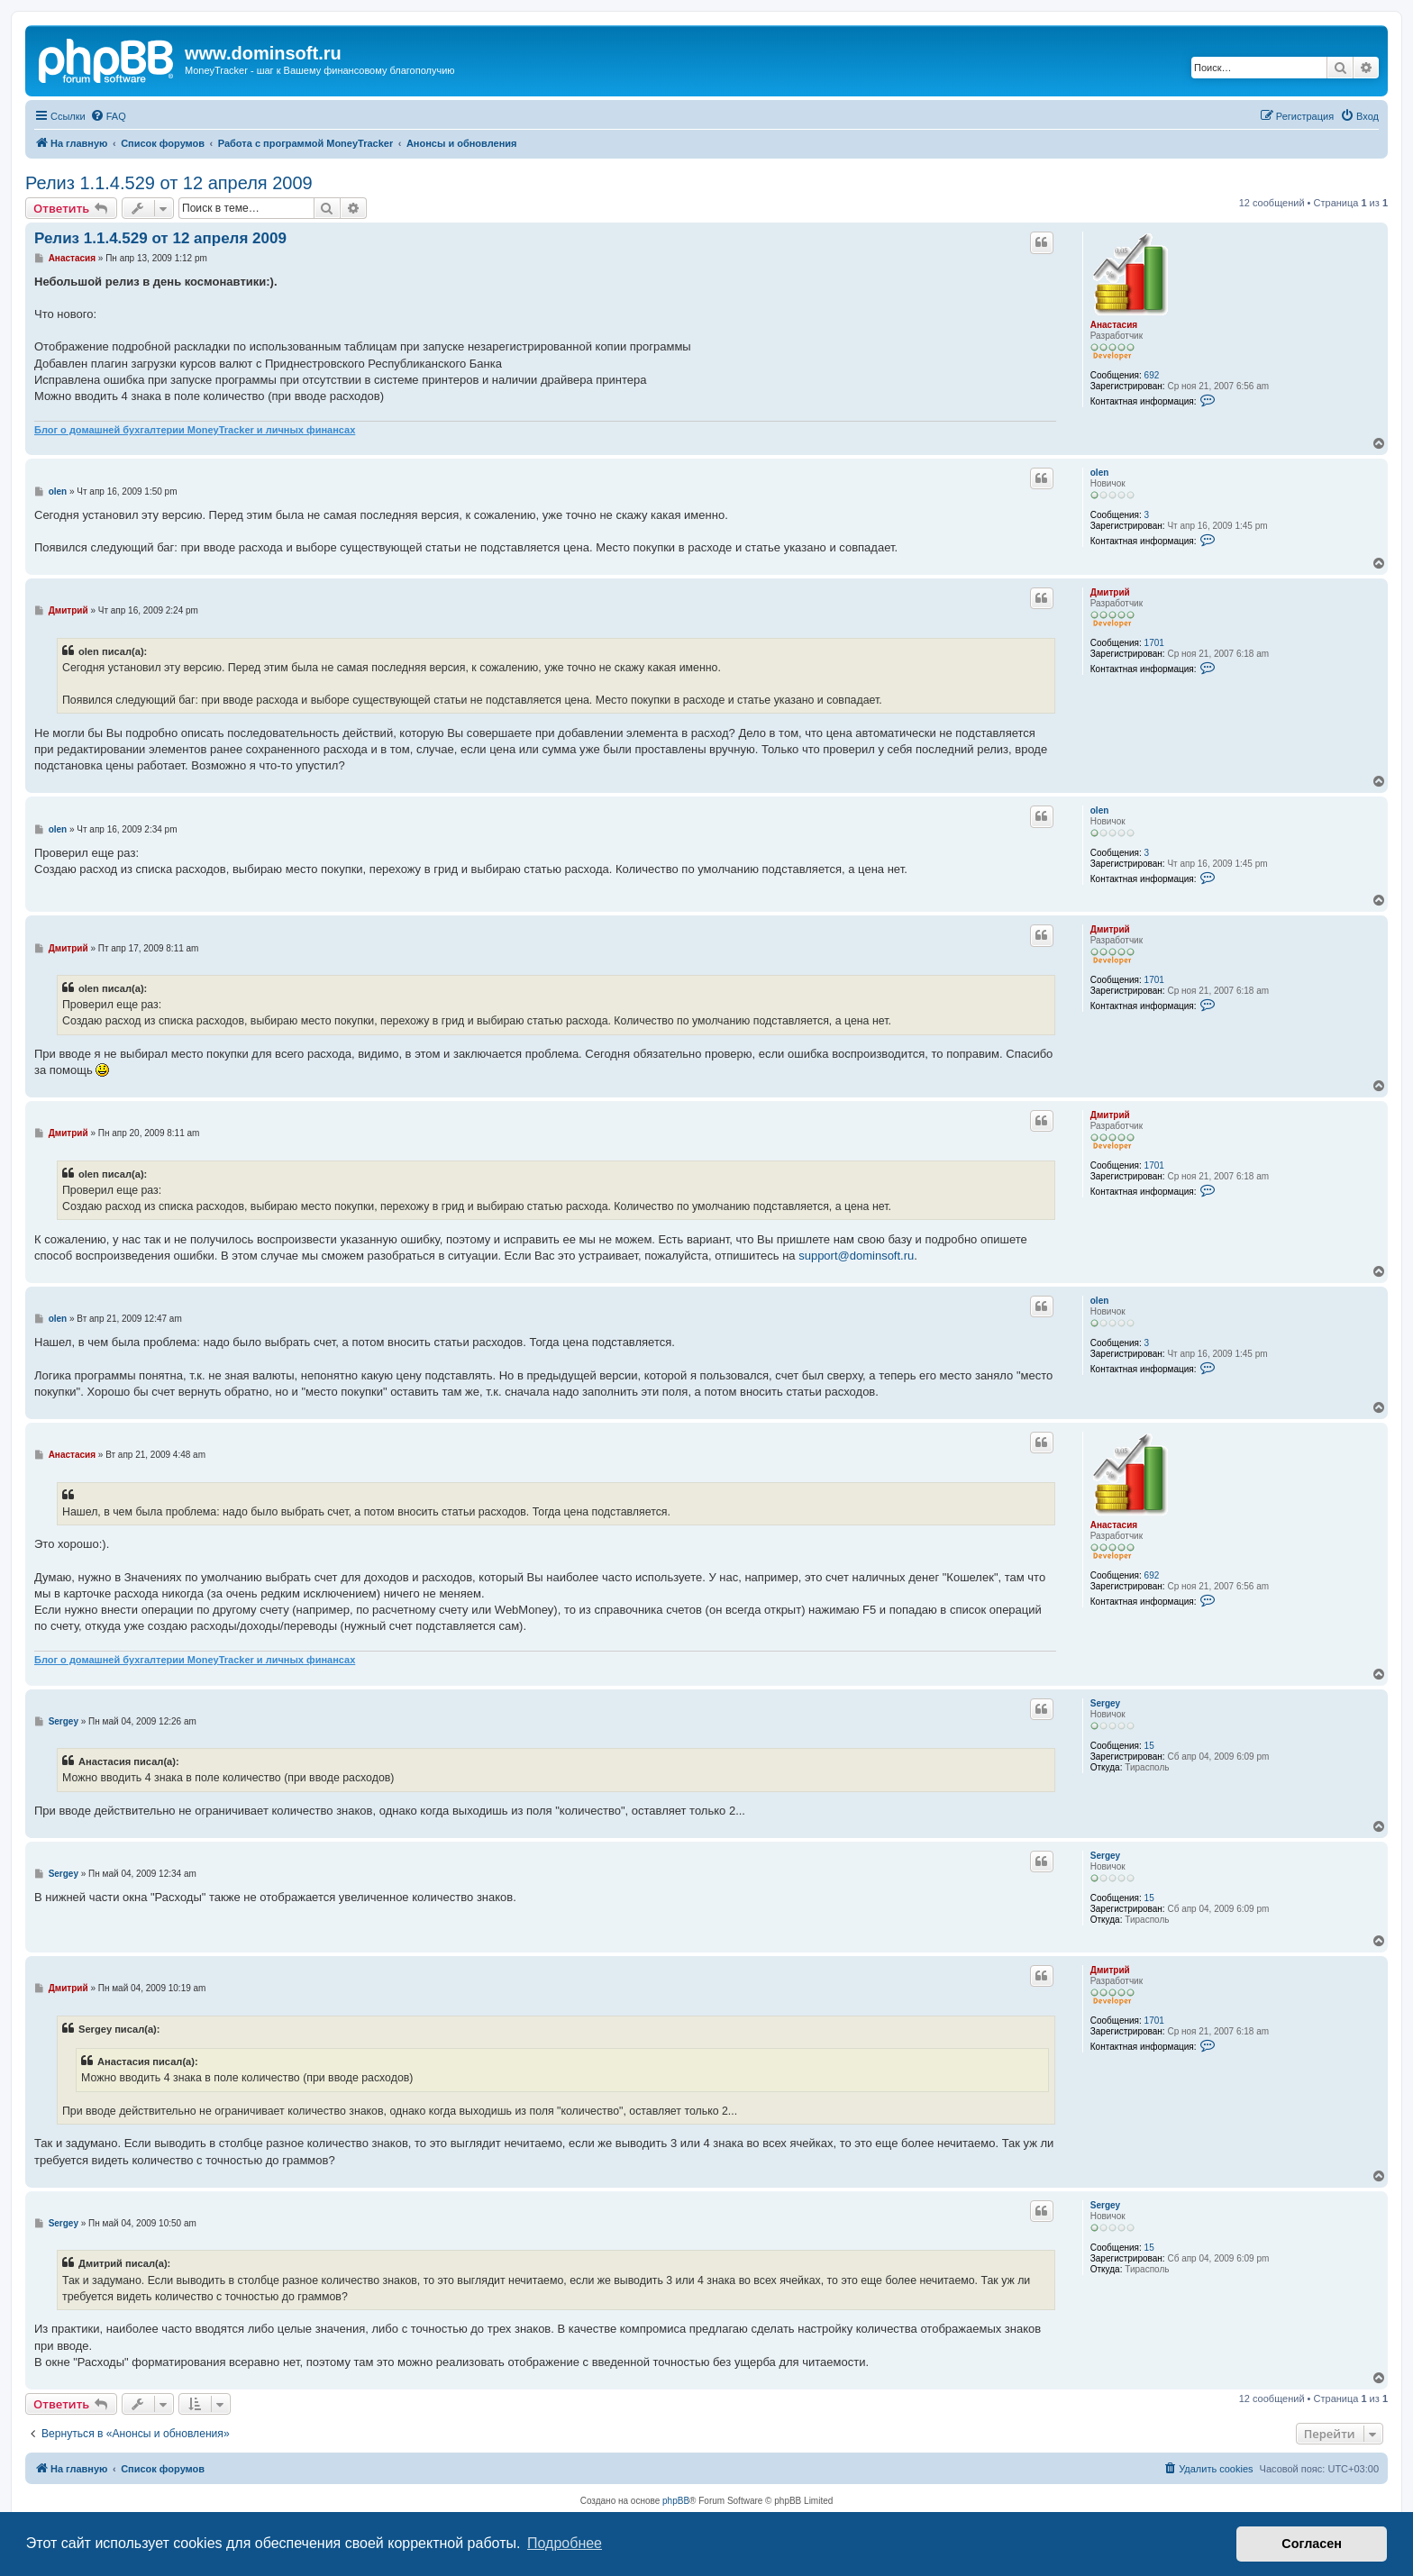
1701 (1154, 643)
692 (1152, 375)
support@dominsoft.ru (856, 1255)
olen (1099, 473)
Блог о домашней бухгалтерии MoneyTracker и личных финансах (194, 429)
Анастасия (1113, 325)
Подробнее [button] (564, 2543)
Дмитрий (1110, 592)
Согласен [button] (1311, 2543)
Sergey (1105, 1703)
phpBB (675, 2501)
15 (1149, 1746)
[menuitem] (108, 116)
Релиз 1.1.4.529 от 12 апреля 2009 (169, 183)
